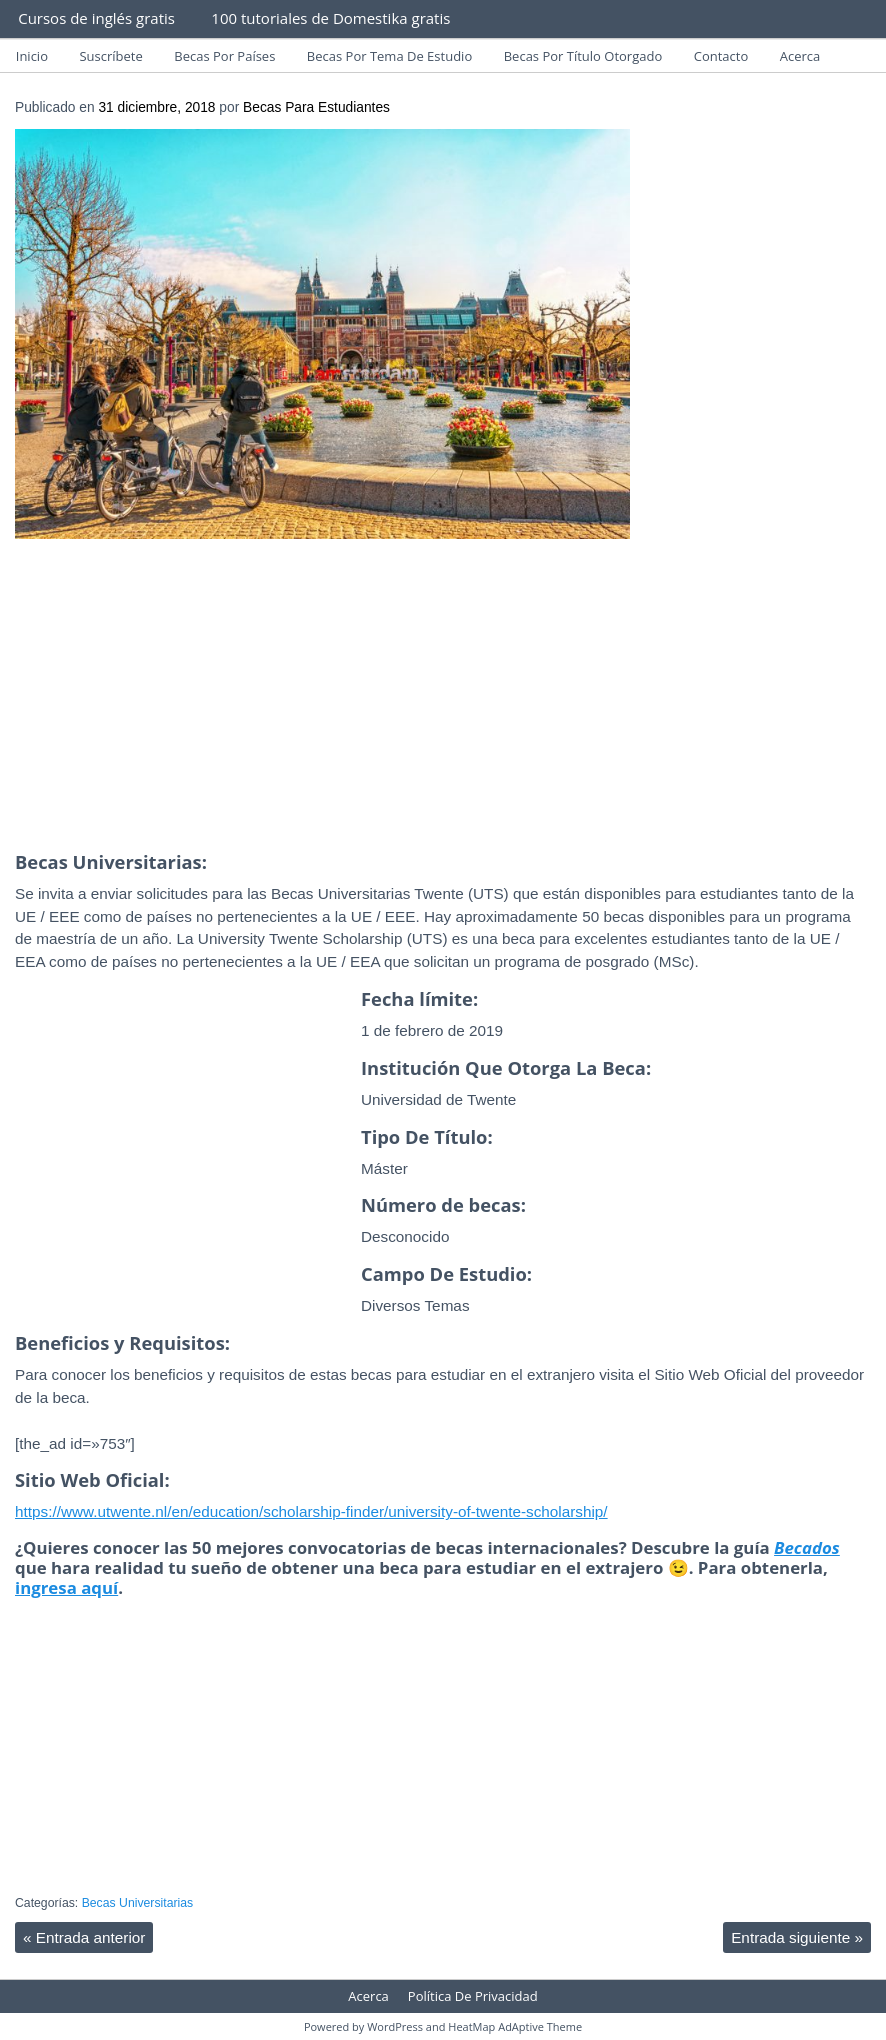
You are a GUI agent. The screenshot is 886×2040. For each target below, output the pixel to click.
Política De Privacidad (473, 1996)
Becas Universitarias (138, 1903)
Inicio (32, 56)
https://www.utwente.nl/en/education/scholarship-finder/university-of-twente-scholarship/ (311, 1511)
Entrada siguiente (797, 1937)
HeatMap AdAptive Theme (515, 2026)
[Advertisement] (443, 701)
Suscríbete (110, 56)
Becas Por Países (224, 56)
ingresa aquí (66, 1587)
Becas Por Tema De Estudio (389, 56)
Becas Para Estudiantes (316, 107)
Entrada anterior (84, 1937)
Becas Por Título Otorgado (583, 56)
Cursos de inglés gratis (96, 18)
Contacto (721, 56)
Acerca (800, 56)
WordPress (395, 2026)
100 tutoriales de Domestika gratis (330, 18)
